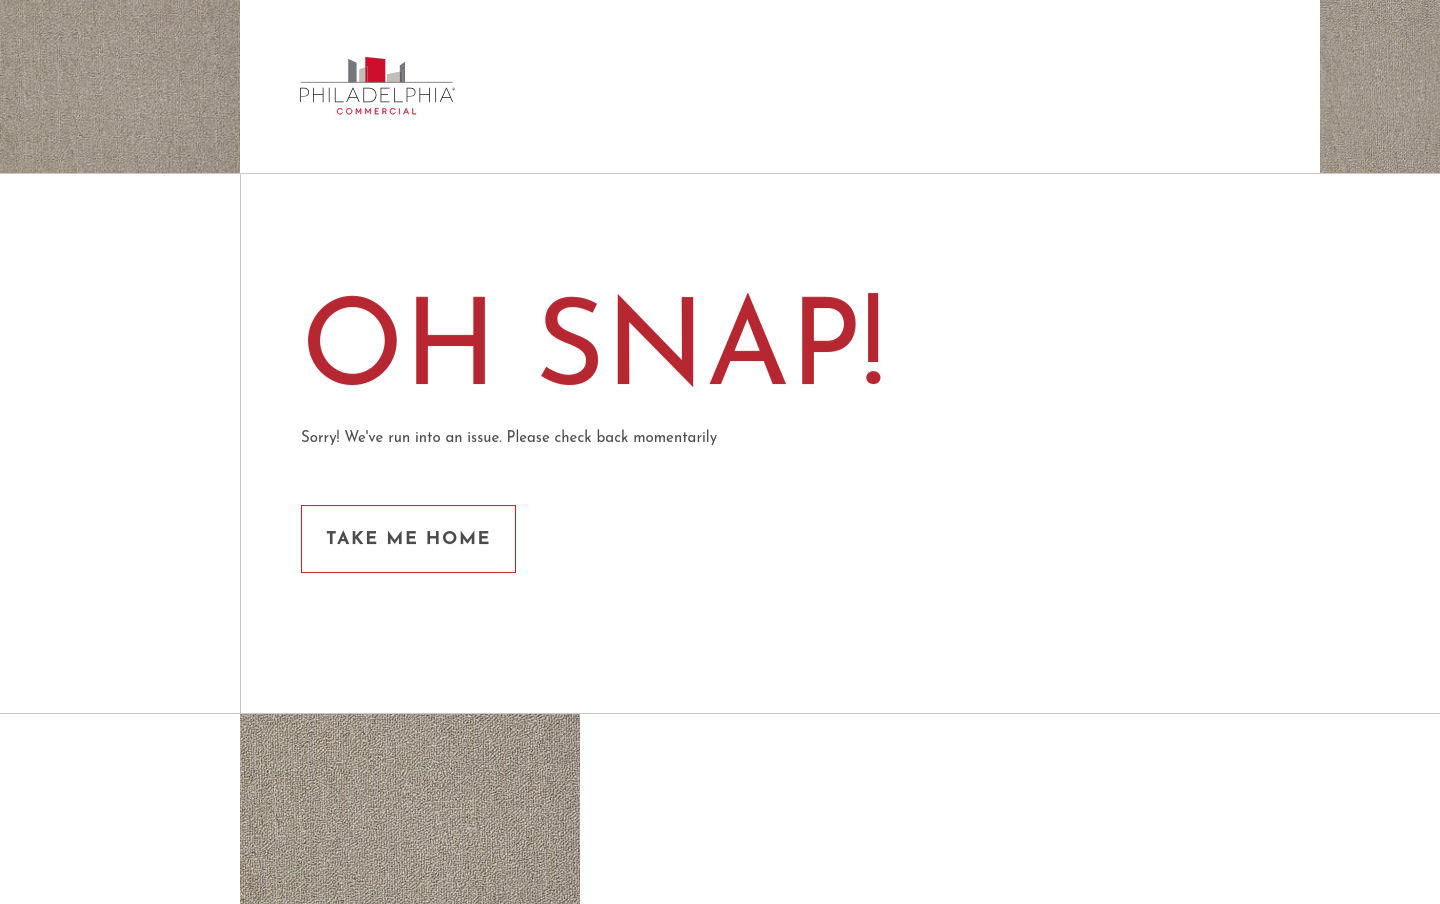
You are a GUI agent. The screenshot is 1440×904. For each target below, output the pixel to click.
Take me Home (408, 539)
